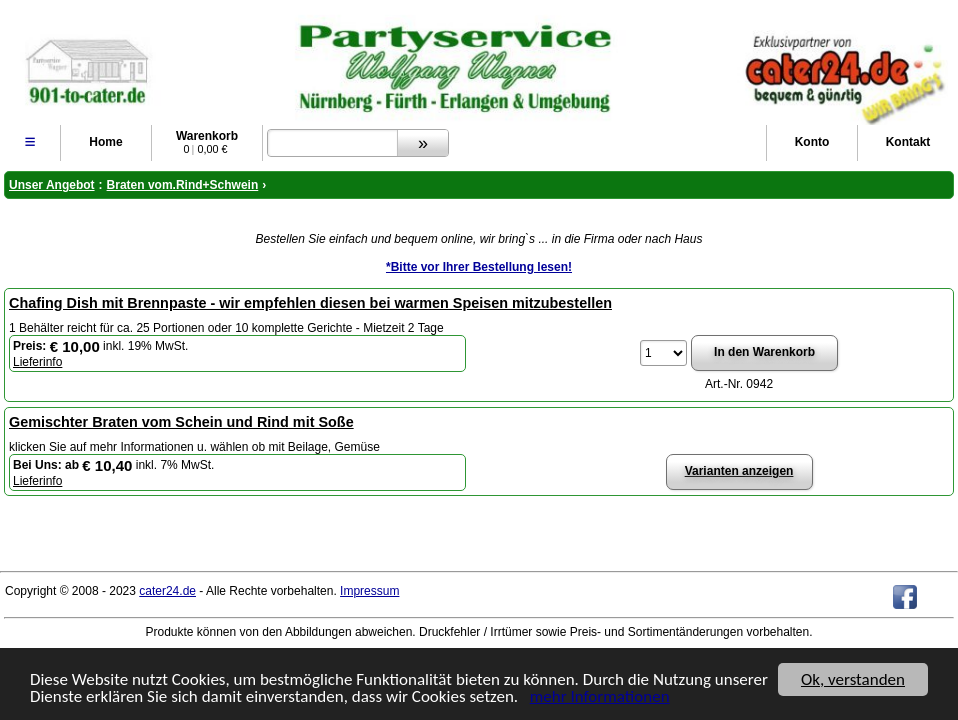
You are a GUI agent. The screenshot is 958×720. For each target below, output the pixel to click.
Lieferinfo (37, 362)
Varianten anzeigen (739, 471)
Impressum (369, 591)
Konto (812, 142)
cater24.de (167, 591)
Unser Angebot (52, 185)
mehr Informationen (600, 697)
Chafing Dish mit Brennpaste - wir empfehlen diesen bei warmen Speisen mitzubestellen (310, 303)
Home (105, 142)
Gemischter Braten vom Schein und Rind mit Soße (181, 422)
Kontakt (908, 142)
